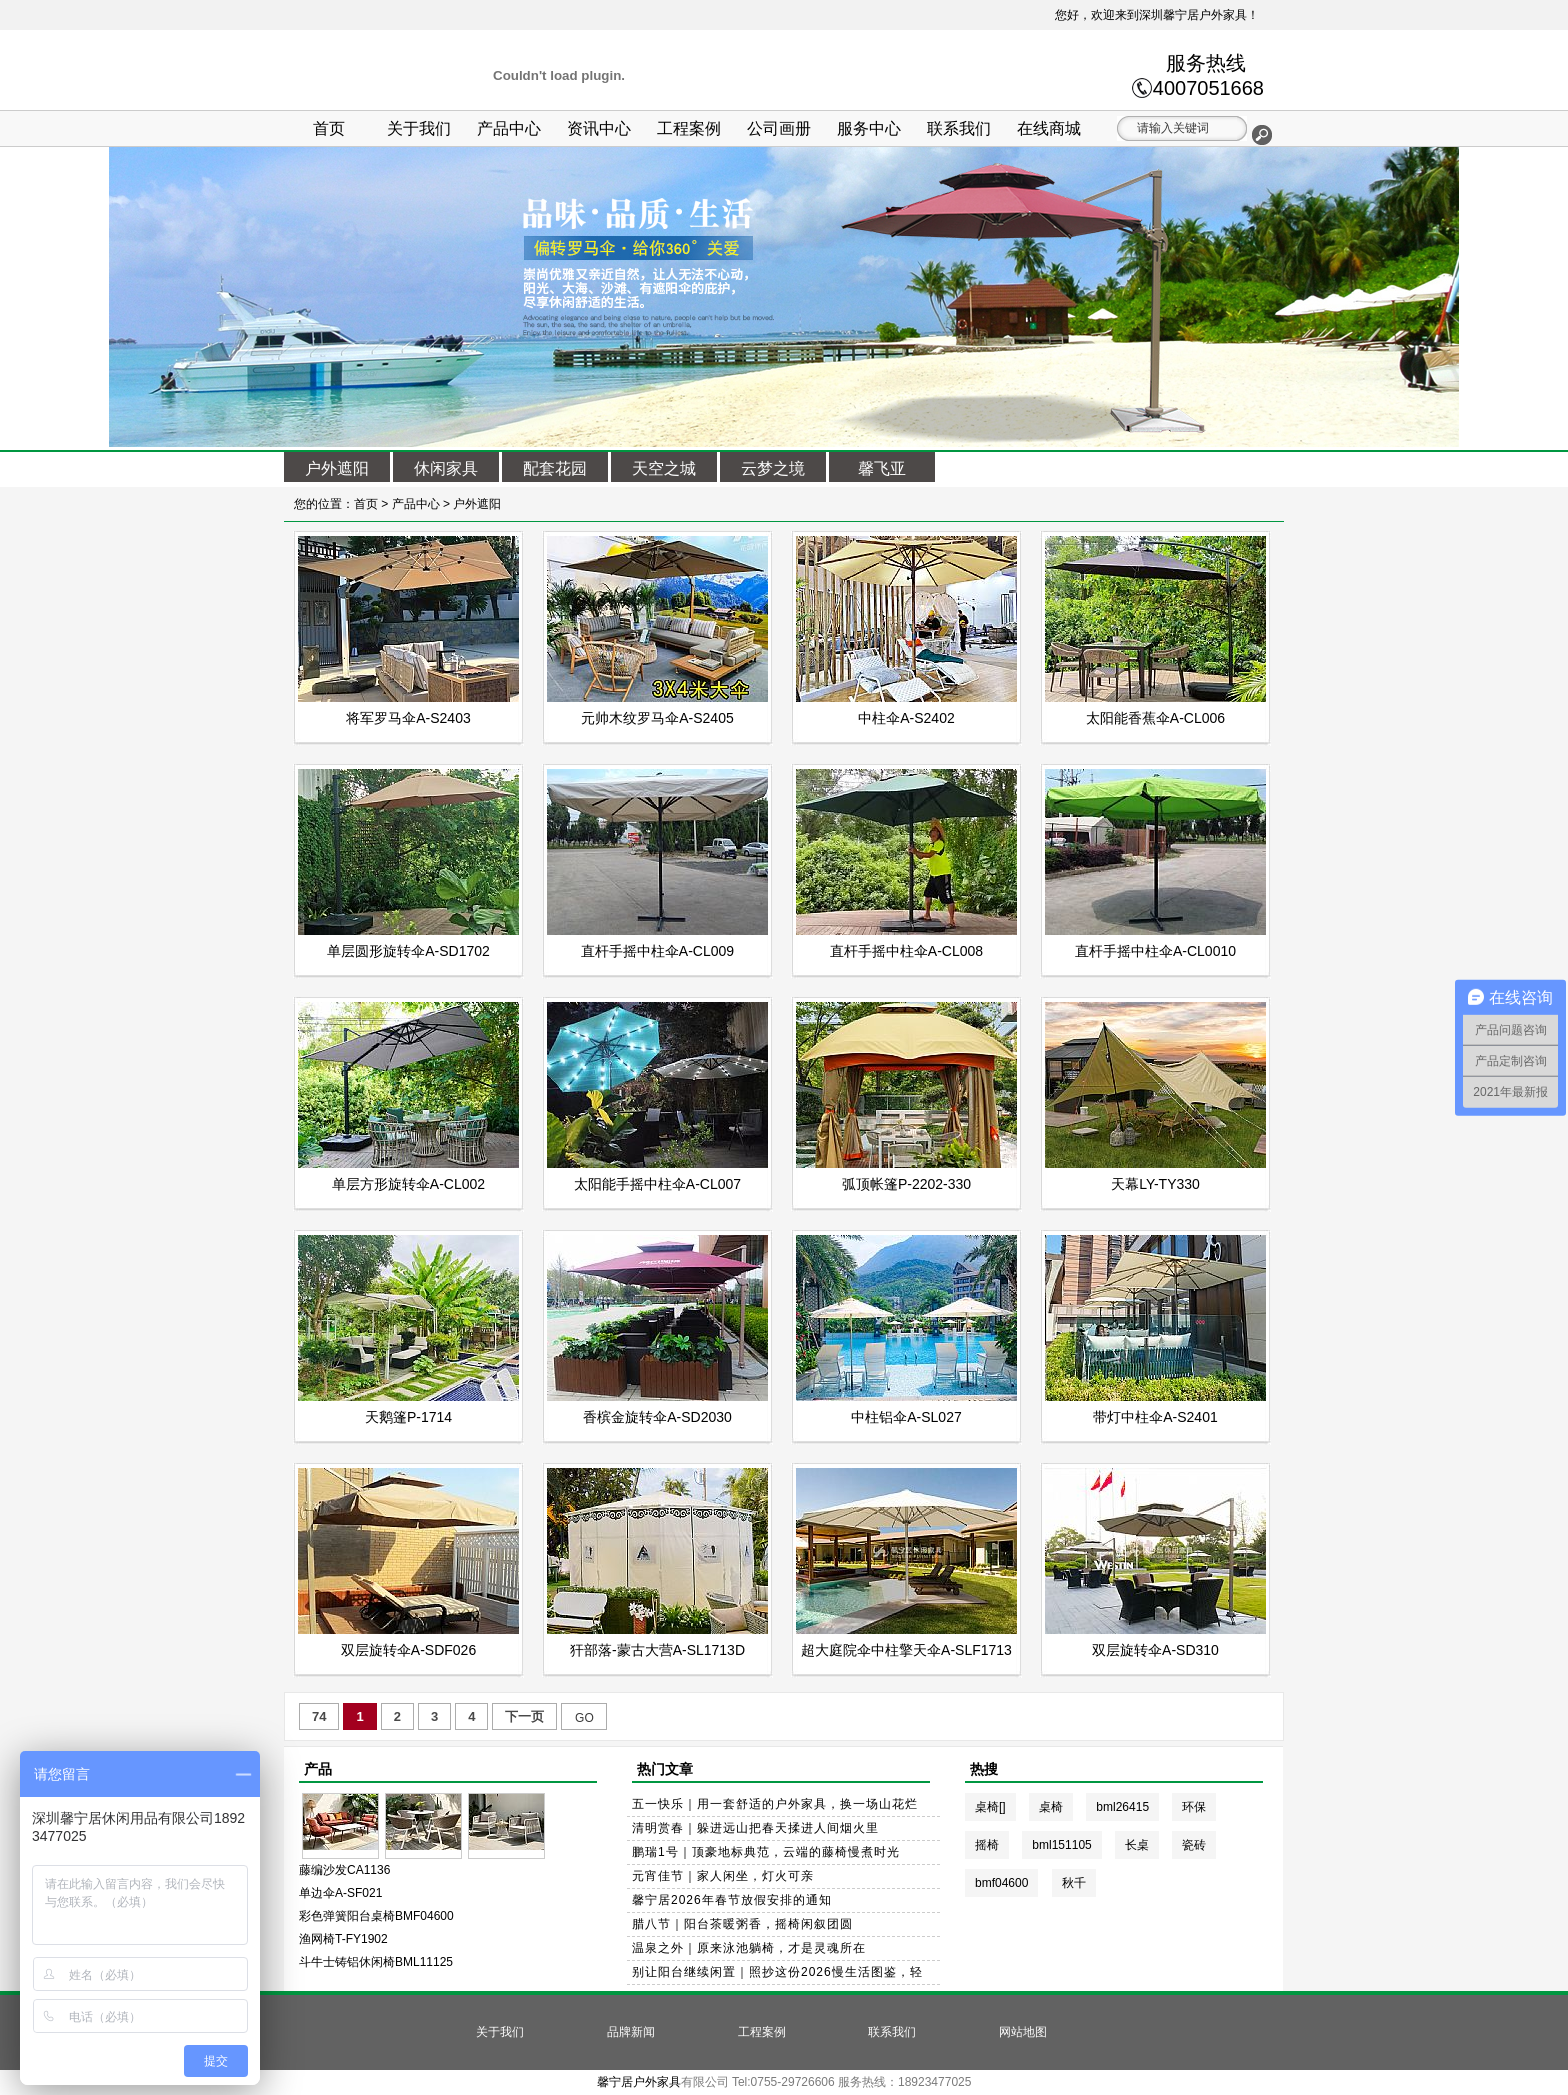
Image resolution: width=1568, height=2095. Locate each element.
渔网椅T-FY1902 (343, 1939)
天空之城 (664, 468)
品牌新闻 (631, 2032)
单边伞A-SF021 (340, 1893)
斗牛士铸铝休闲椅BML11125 (376, 1962)
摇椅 (987, 1845)
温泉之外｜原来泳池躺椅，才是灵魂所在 (749, 1948)
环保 (1194, 1807)
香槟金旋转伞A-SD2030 (657, 1417)
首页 (329, 128)
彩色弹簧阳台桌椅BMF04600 (376, 1916)
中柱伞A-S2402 (906, 718)
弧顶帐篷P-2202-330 (906, 1184)
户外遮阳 (337, 468)
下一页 (524, 1716)
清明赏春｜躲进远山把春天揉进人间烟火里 (755, 1828)
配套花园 (555, 468)
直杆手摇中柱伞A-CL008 (906, 951)
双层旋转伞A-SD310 (1155, 1650)
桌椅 (1051, 1807)
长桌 (1137, 1845)
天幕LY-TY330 (1155, 1184)
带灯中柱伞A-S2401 (1155, 1417)
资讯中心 (599, 128)
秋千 (1074, 1883)
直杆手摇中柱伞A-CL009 (657, 951)
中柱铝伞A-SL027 (906, 1417)
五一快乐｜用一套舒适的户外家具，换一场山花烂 (775, 1804)
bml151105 (1061, 1845)
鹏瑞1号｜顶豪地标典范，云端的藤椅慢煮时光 (766, 1852)
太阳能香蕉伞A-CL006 (1155, 718)
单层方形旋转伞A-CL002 (408, 1184)
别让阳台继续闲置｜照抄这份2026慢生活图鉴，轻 (777, 1972)
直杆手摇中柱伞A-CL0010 (1155, 951)
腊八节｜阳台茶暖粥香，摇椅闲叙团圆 (742, 1924)
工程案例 (689, 128)
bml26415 (1122, 1807)
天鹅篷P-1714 (408, 1417)
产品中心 (509, 128)
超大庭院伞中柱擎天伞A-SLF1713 (906, 1650)
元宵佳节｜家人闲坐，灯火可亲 (723, 1876)
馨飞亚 (882, 468)
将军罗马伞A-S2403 (408, 718)
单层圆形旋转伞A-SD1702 (408, 951)
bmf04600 (1001, 1883)
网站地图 (1023, 2032)
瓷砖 (1194, 1845)
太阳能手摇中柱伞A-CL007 (657, 1184)
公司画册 (779, 128)
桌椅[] (990, 1807)
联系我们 (959, 128)
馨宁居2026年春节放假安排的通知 (732, 1900)
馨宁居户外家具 (639, 2082)
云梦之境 (773, 468)
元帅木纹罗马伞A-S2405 (657, 718)
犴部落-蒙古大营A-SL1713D (657, 1650)
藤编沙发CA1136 (344, 1870)
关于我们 (419, 128)
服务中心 (869, 128)
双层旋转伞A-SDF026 (408, 1650)
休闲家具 (446, 468)
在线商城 (1049, 128)
